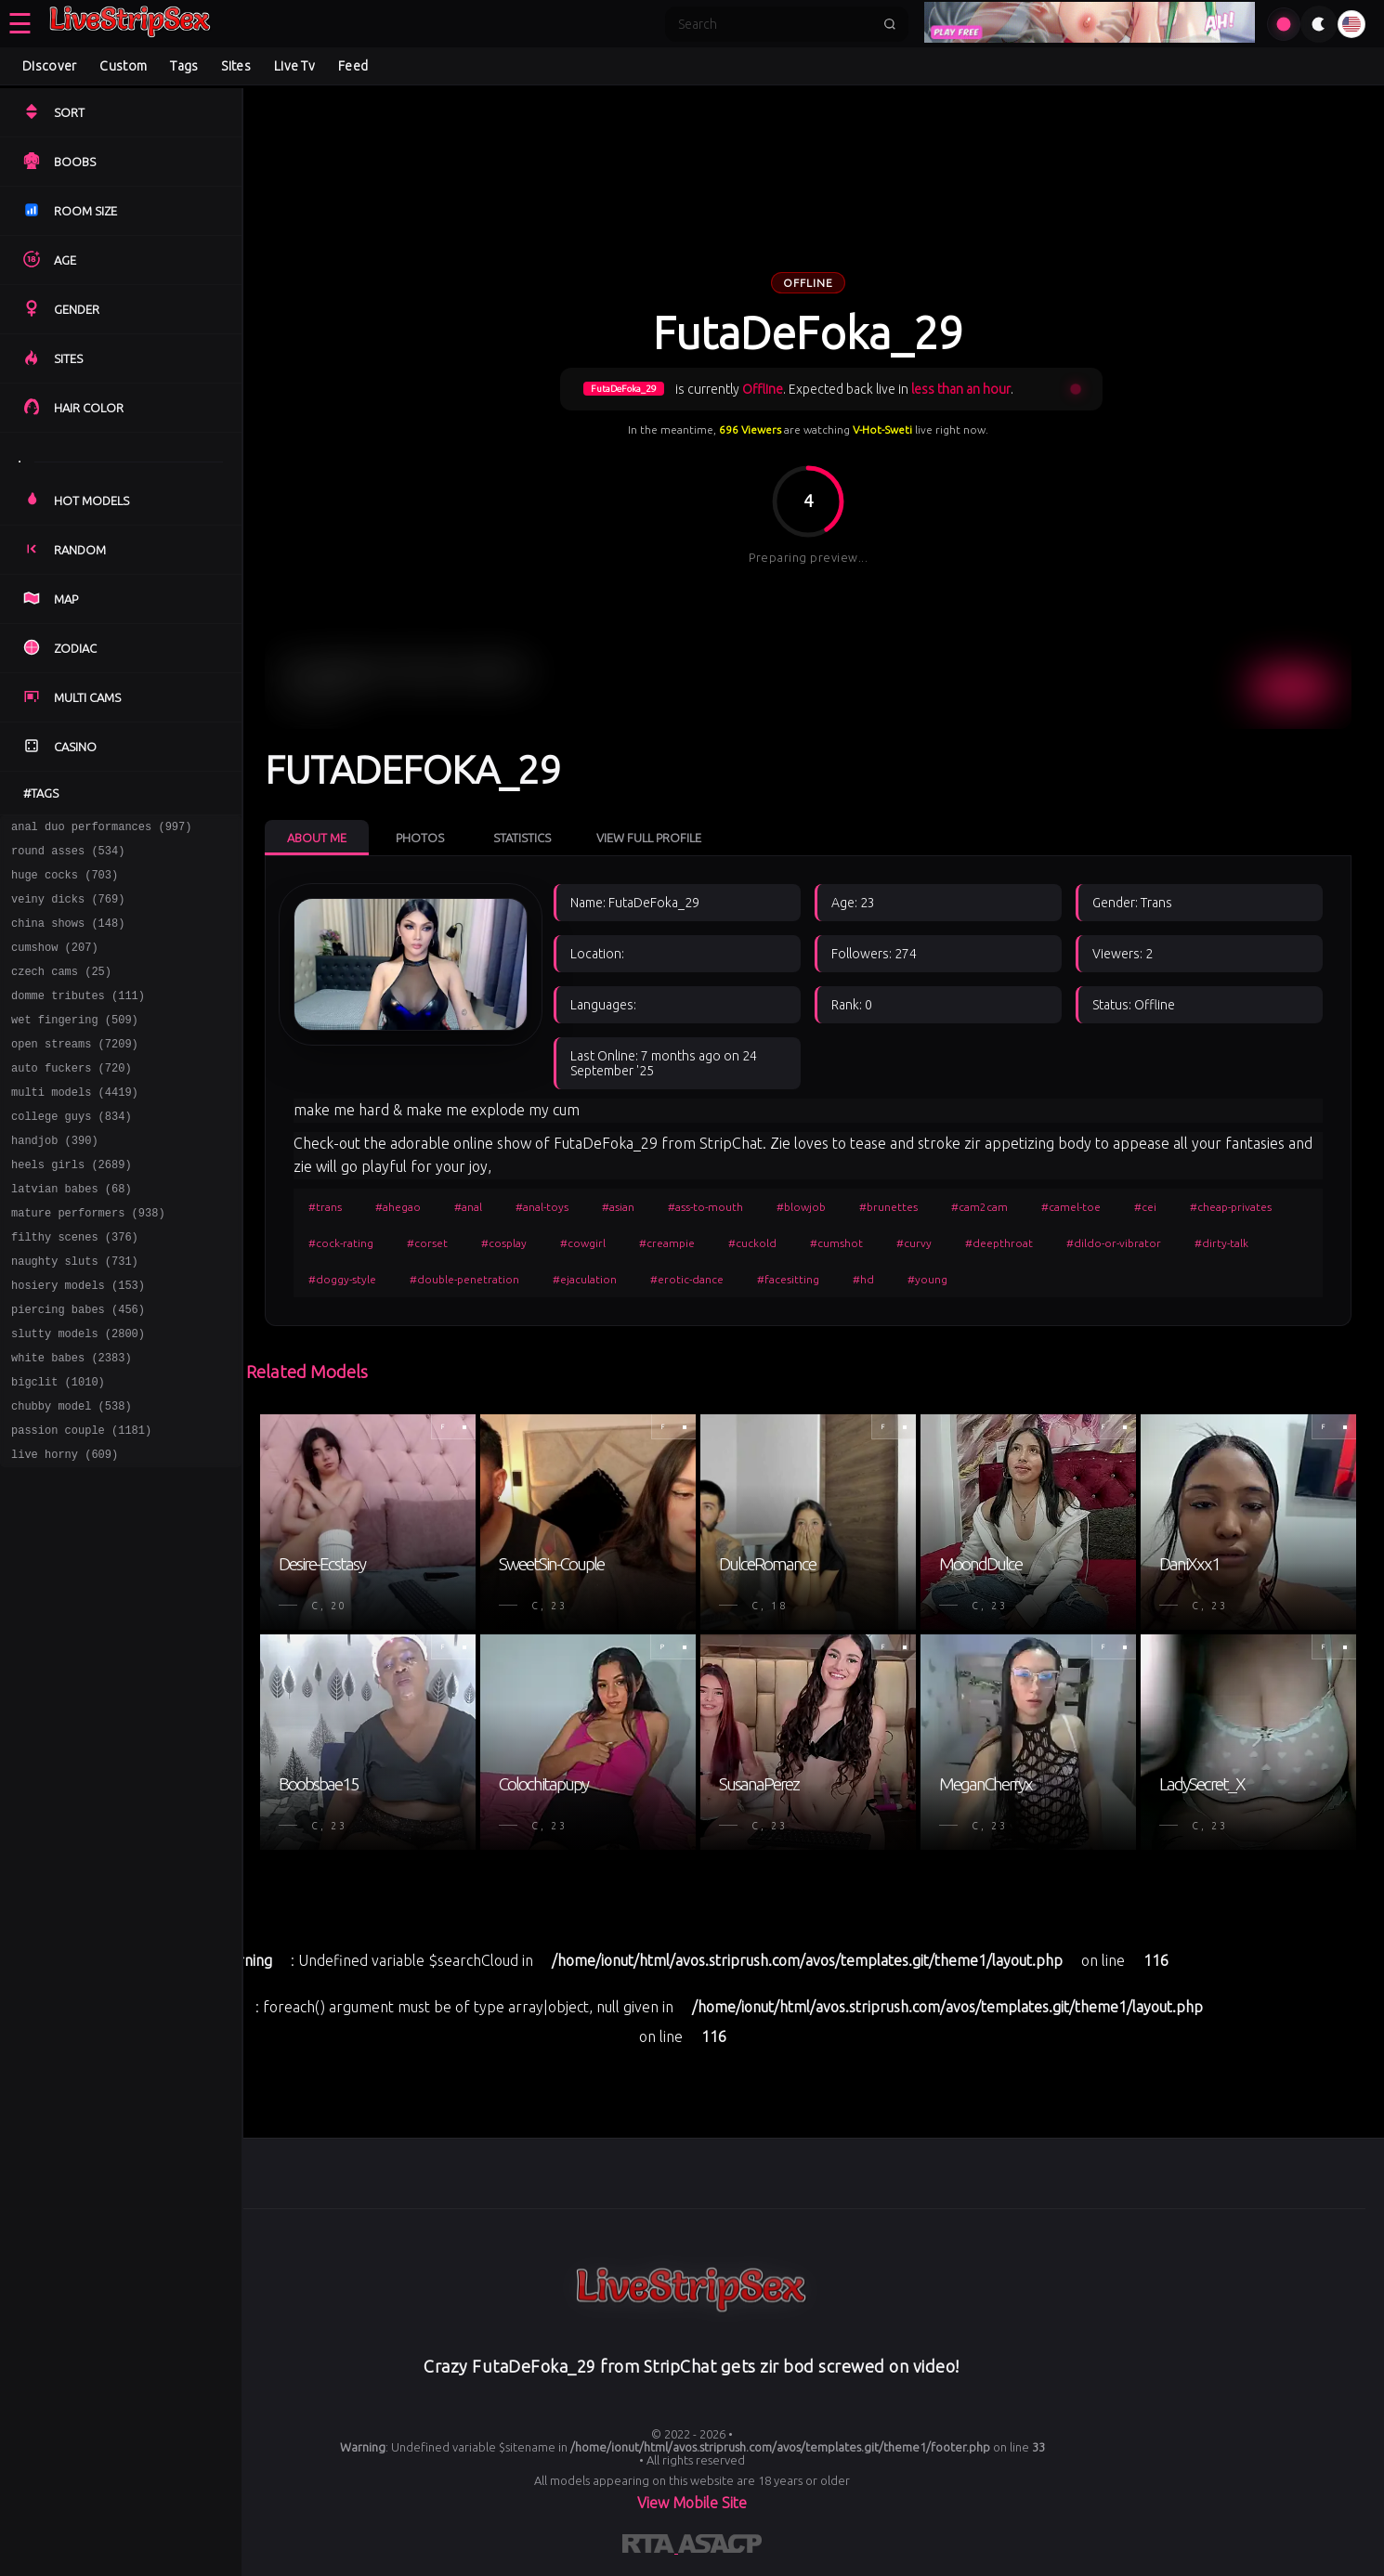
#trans (325, 1207)
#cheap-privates (1231, 1207)
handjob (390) (54, 1179)
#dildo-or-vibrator (1113, 1243)
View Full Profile (648, 837)
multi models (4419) (74, 1125)
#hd (863, 1279)
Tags (184, 66)
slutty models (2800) (78, 1394)
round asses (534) (67, 856)
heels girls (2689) (71, 1206)
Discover (49, 66)
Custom (123, 66)
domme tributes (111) (78, 1017)
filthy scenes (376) (74, 1287)
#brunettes (888, 1207)
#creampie (667, 1243)
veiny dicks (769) (67, 909)
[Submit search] (890, 24)
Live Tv (294, 66)
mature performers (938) (88, 1260)
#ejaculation (585, 1279)
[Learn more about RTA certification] (650, 2547)
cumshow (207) (54, 963)
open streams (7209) (74, 1071)
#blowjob (801, 1207)
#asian (618, 1207)
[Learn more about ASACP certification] (720, 2547)
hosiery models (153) (78, 1340)
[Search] (774, 24)
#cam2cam (979, 1207)
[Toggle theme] (1319, 24)
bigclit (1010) (58, 1448)
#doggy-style (342, 1279)
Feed (353, 66)
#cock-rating (340, 1243)
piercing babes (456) (78, 1367)
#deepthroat (999, 1243)
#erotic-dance (687, 1279)
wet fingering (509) (74, 1044)
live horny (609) (64, 1529)
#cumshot (836, 1243)
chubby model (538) (71, 1475)
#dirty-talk (1221, 1243)
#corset (427, 1243)
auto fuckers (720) (71, 1098)
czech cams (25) (61, 990)
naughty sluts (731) (74, 1313)
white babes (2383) (71, 1421)
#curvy (914, 1243)
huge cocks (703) (64, 883)
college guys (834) (71, 1152)
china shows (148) (67, 936)
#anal (468, 1207)
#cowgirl (583, 1243)
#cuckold (752, 1243)
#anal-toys (542, 1207)
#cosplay (504, 1243)
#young (927, 1279)
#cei (1145, 1207)
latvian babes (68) (71, 1233)
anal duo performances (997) (101, 829)
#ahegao (398, 1207)
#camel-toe (1071, 1207)
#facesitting (788, 1279)
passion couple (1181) (81, 1502)
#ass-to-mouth (705, 1207)
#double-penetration (464, 1279)
